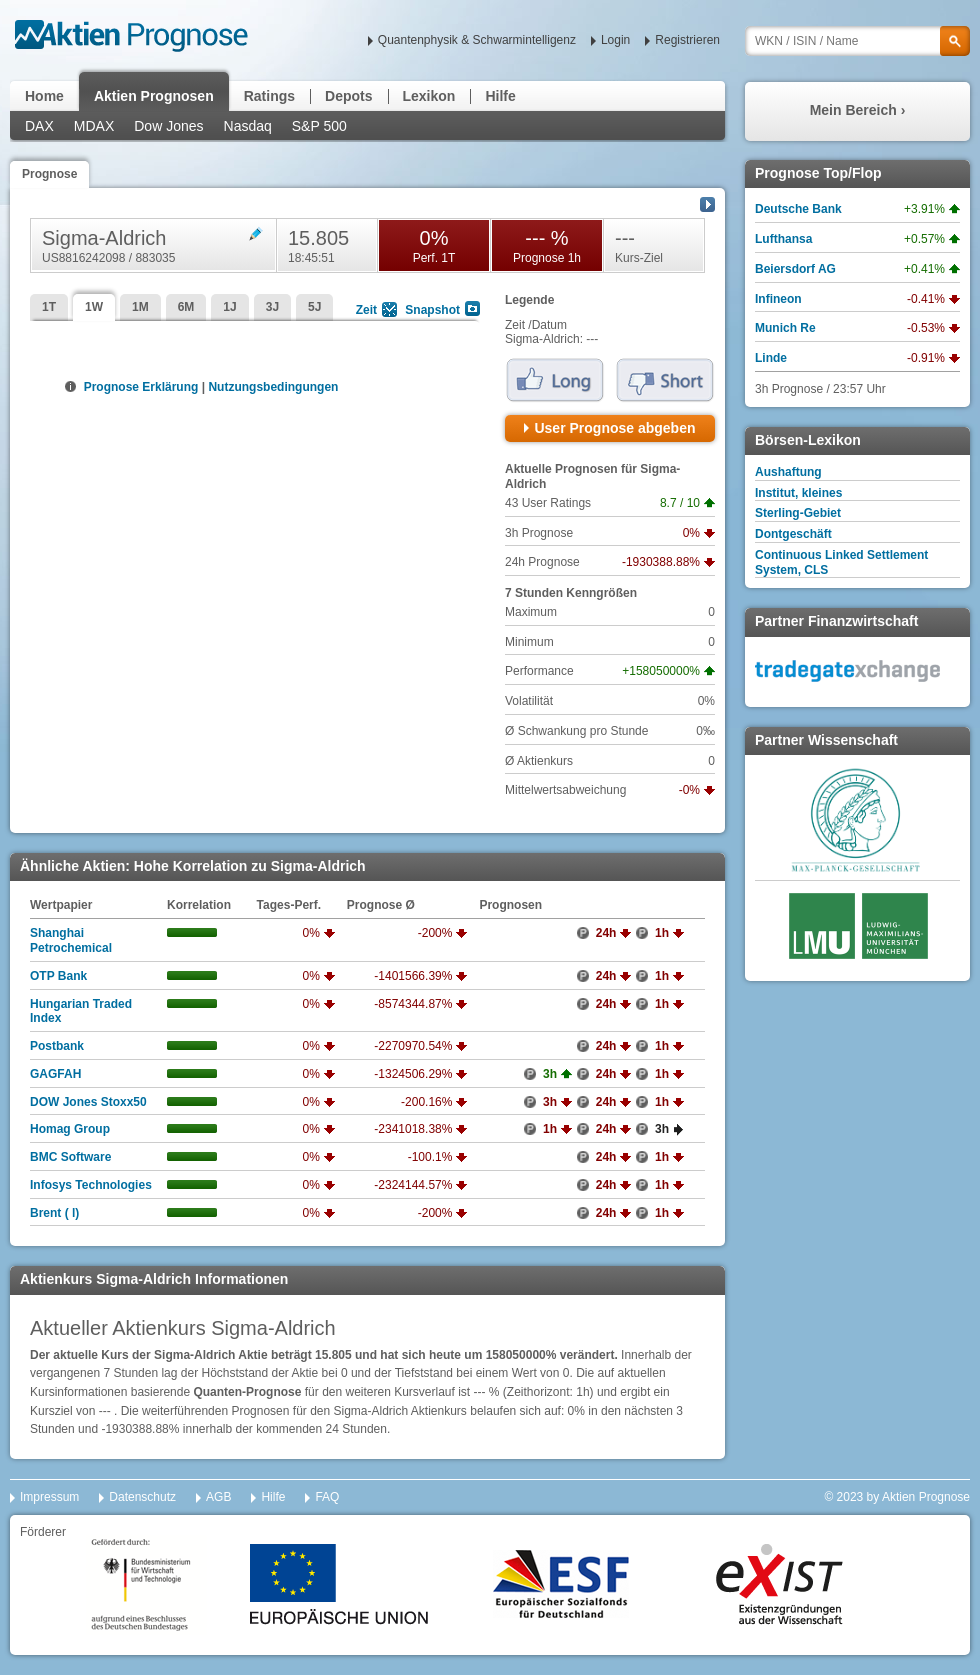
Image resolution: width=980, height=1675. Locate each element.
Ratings (269, 96)
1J (229, 307)
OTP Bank (58, 976)
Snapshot (432, 310)
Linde (771, 358)
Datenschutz (142, 1497)
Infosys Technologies (91, 1185)
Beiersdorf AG (795, 269)
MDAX (94, 126)
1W (94, 307)
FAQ (327, 1497)
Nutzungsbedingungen (273, 387)
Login (615, 40)
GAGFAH (55, 1074)
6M (186, 307)
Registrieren (687, 40)
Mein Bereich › (858, 110)
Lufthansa (783, 239)
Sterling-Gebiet (798, 513)
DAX (39, 126)
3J (272, 307)
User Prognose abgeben (614, 428)
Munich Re (785, 328)
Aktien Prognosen (154, 96)
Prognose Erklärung (139, 387)
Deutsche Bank (798, 209)
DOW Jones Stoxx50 (88, 1102)
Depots (348, 96)
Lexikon (429, 96)
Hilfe (500, 96)
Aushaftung (788, 472)
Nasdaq (248, 126)
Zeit (366, 310)
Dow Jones (168, 126)
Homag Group (70, 1129)
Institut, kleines (798, 493)
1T (49, 307)
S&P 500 (319, 126)
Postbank (57, 1046)
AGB (218, 1497)
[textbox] (857, 41)
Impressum (49, 1497)
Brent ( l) (54, 1213)
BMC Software (70, 1157)
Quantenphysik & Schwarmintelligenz (477, 40)
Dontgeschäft (793, 534)
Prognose (49, 174)
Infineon (778, 299)
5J (314, 307)
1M (140, 307)
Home (44, 96)
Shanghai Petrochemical (71, 940)
